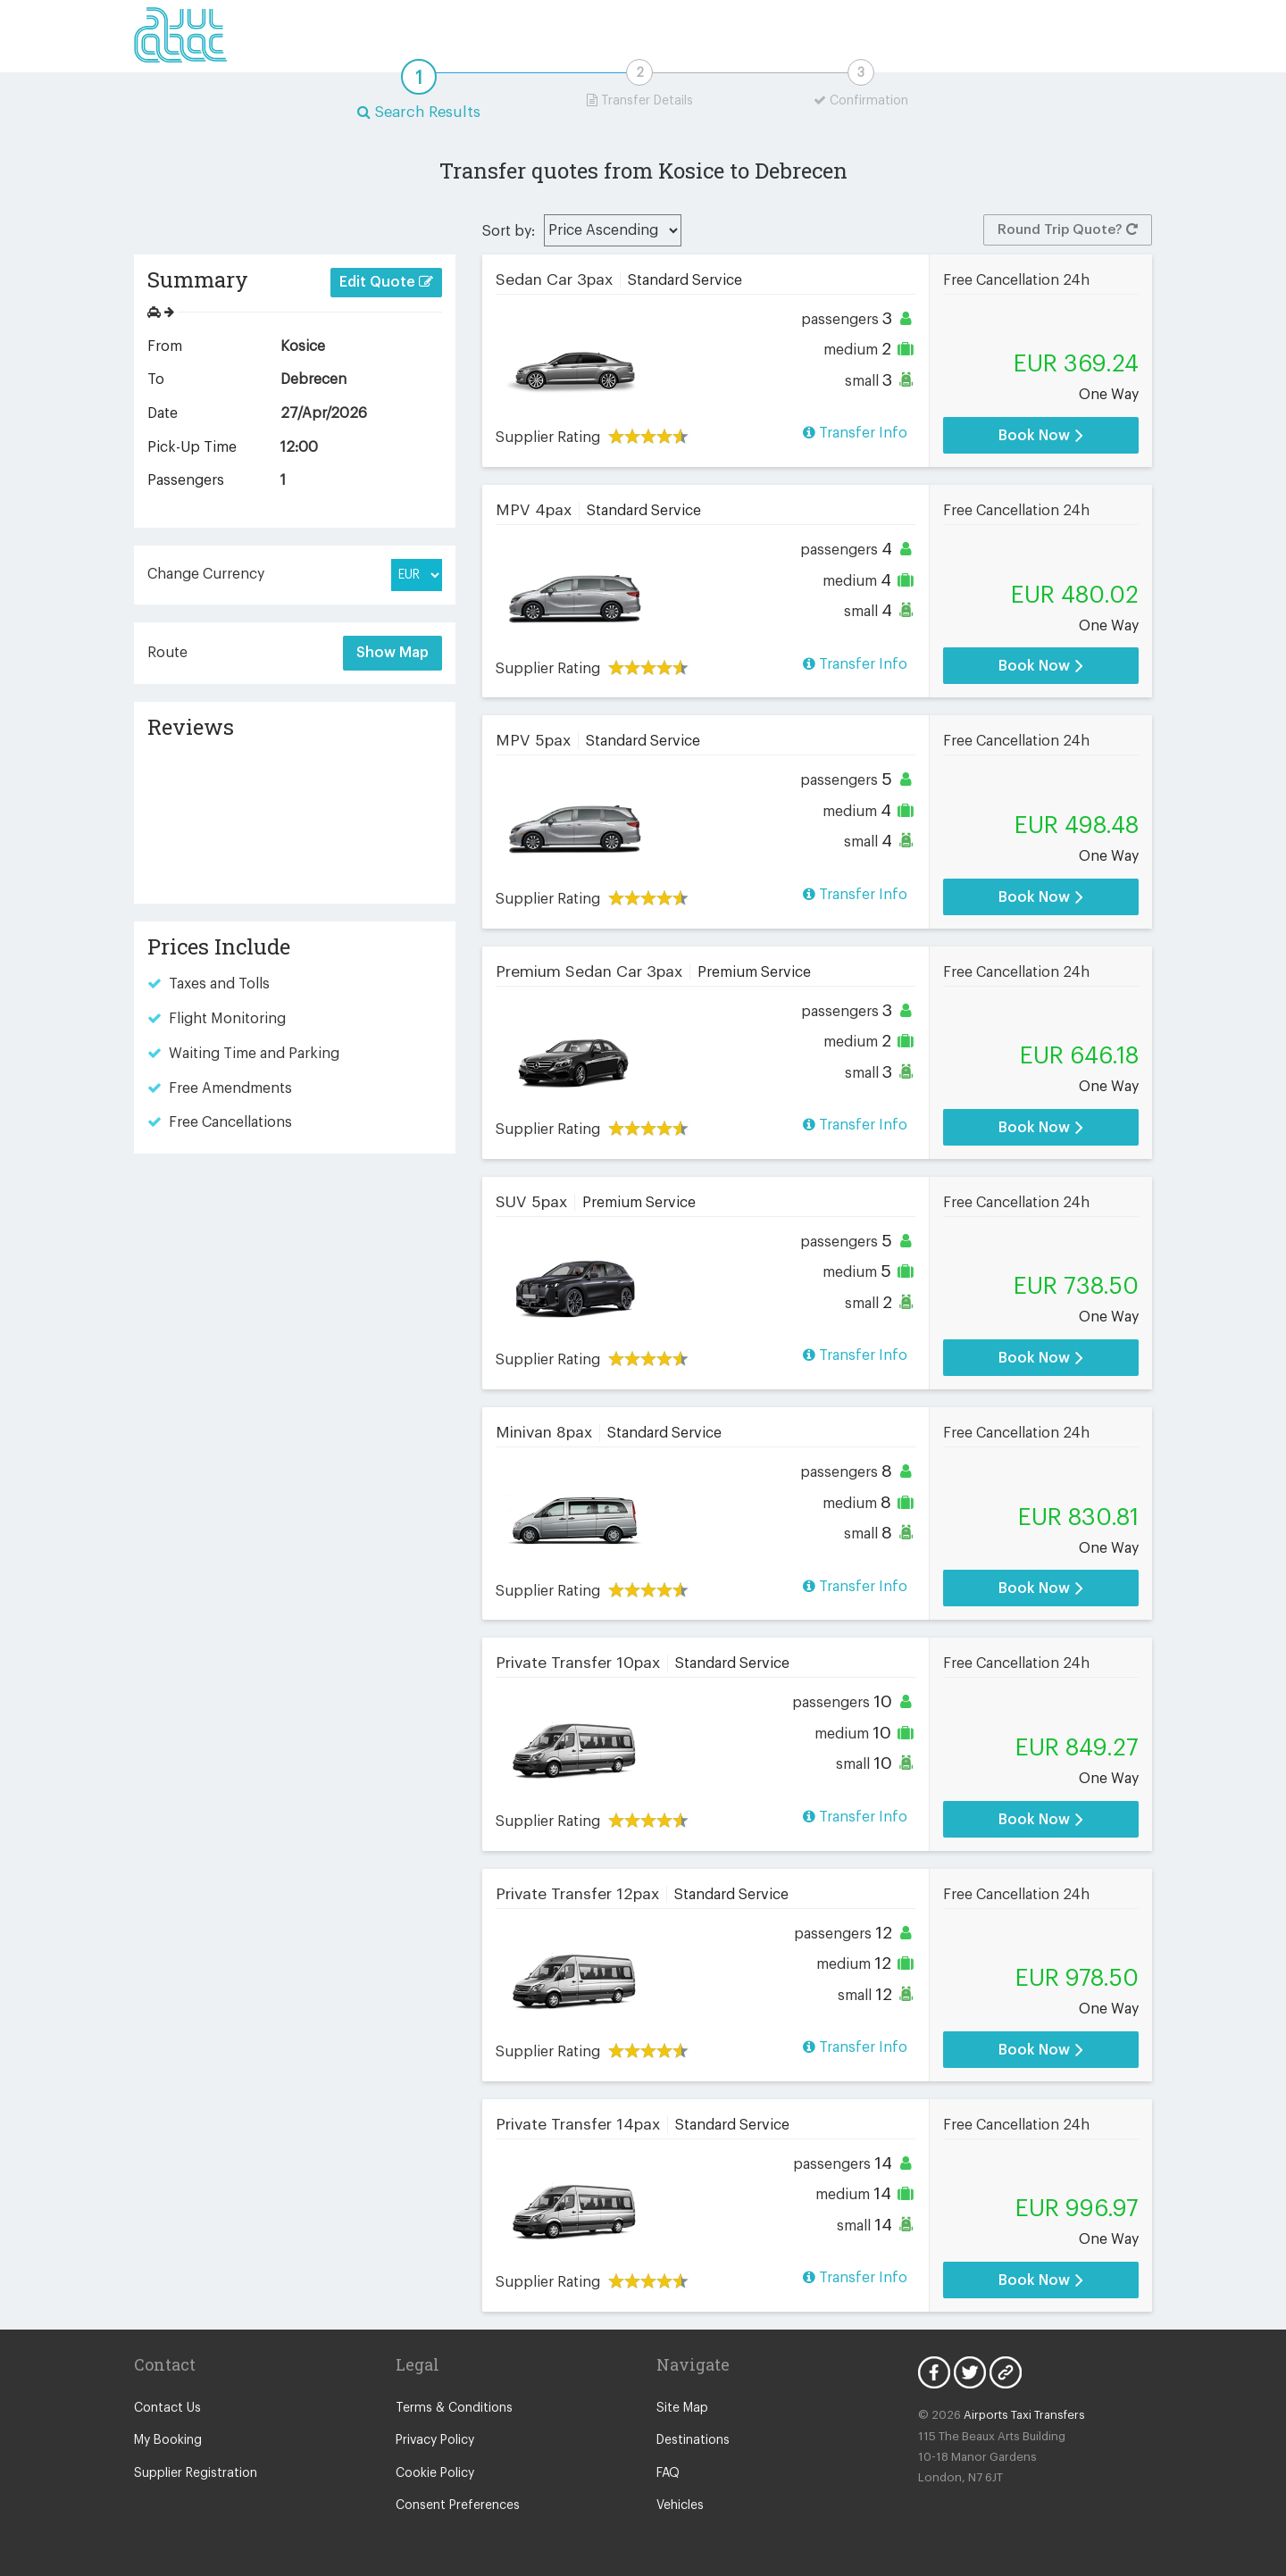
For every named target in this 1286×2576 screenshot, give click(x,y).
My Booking (168, 2440)
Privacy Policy (435, 2440)
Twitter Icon (970, 2372)
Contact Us (167, 2408)
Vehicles (680, 2505)
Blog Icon (1006, 2372)
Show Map (392, 653)
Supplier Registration (195, 2473)
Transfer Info (855, 432)
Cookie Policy (435, 2473)
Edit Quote (386, 281)
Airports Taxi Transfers (1024, 2415)
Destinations (693, 2440)
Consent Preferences (458, 2505)
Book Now (1040, 435)
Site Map (682, 2408)
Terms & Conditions (454, 2408)
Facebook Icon (934, 2372)
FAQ (668, 2473)
